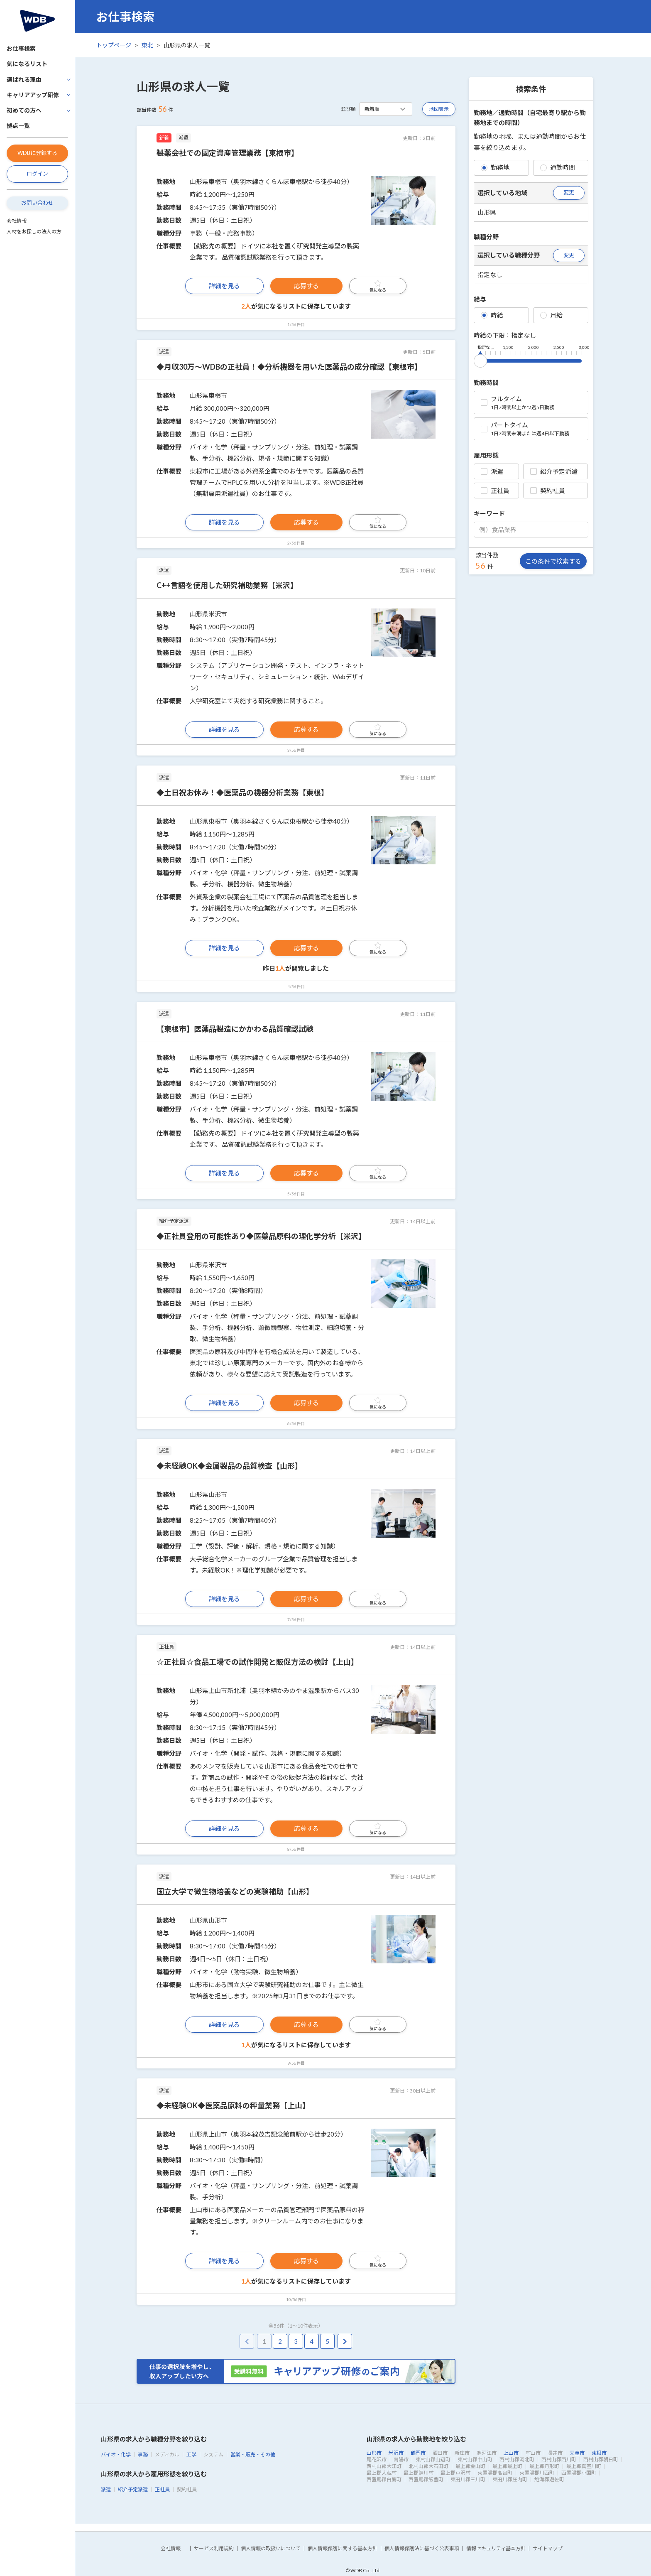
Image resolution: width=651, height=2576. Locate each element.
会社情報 (17, 221)
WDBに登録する (37, 153)
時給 (492, 315)
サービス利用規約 (214, 2548)
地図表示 (439, 109)
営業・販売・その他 (252, 2454)
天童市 (577, 2453)
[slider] (480, 359)
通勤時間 (557, 167)
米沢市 (396, 2453)
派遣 (492, 471)
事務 (143, 2454)
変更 (568, 192)
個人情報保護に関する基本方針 (342, 2548)
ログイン (37, 173)
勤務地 (495, 167)
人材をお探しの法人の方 (34, 231)
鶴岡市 (418, 2453)
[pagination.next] (345, 2341)
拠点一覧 (18, 125)
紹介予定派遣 (554, 471)
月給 (551, 315)
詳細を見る (224, 285)
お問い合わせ (37, 202)
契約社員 (547, 490)
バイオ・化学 (116, 2454)
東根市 (599, 2453)
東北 (147, 45)
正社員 (495, 490)
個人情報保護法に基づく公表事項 (421, 2548)
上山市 (511, 2453)
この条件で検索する (553, 561)
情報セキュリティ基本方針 (496, 2548)
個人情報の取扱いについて (271, 2548)
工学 (191, 2454)
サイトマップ (548, 2548)
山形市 (374, 2453)
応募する (306, 285)
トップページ (113, 45)
